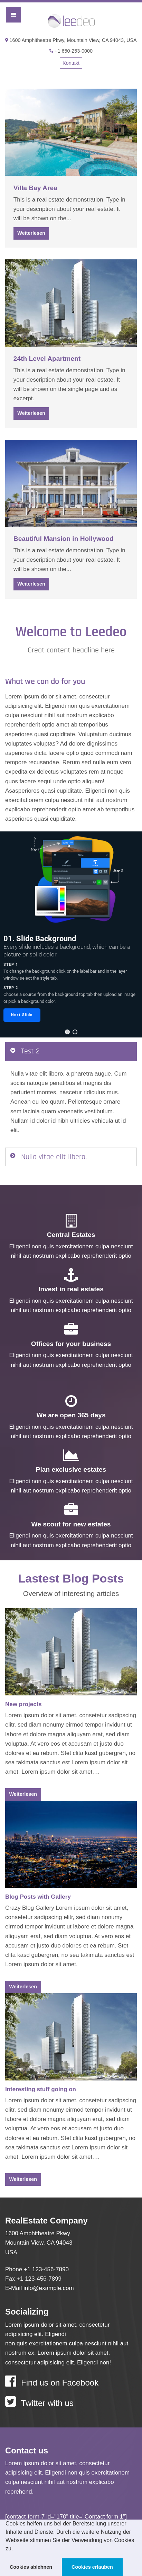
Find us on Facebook (51, 2381)
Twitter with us (39, 2401)
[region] (71, 934)
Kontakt (71, 63)
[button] (16, 2549)
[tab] (71, 1051)
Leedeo (71, 21)
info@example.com (48, 2288)
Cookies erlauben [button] (92, 2567)
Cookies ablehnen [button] (31, 2567)
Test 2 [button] (30, 1051)
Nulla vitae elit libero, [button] (54, 1157)
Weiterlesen (31, 233)
